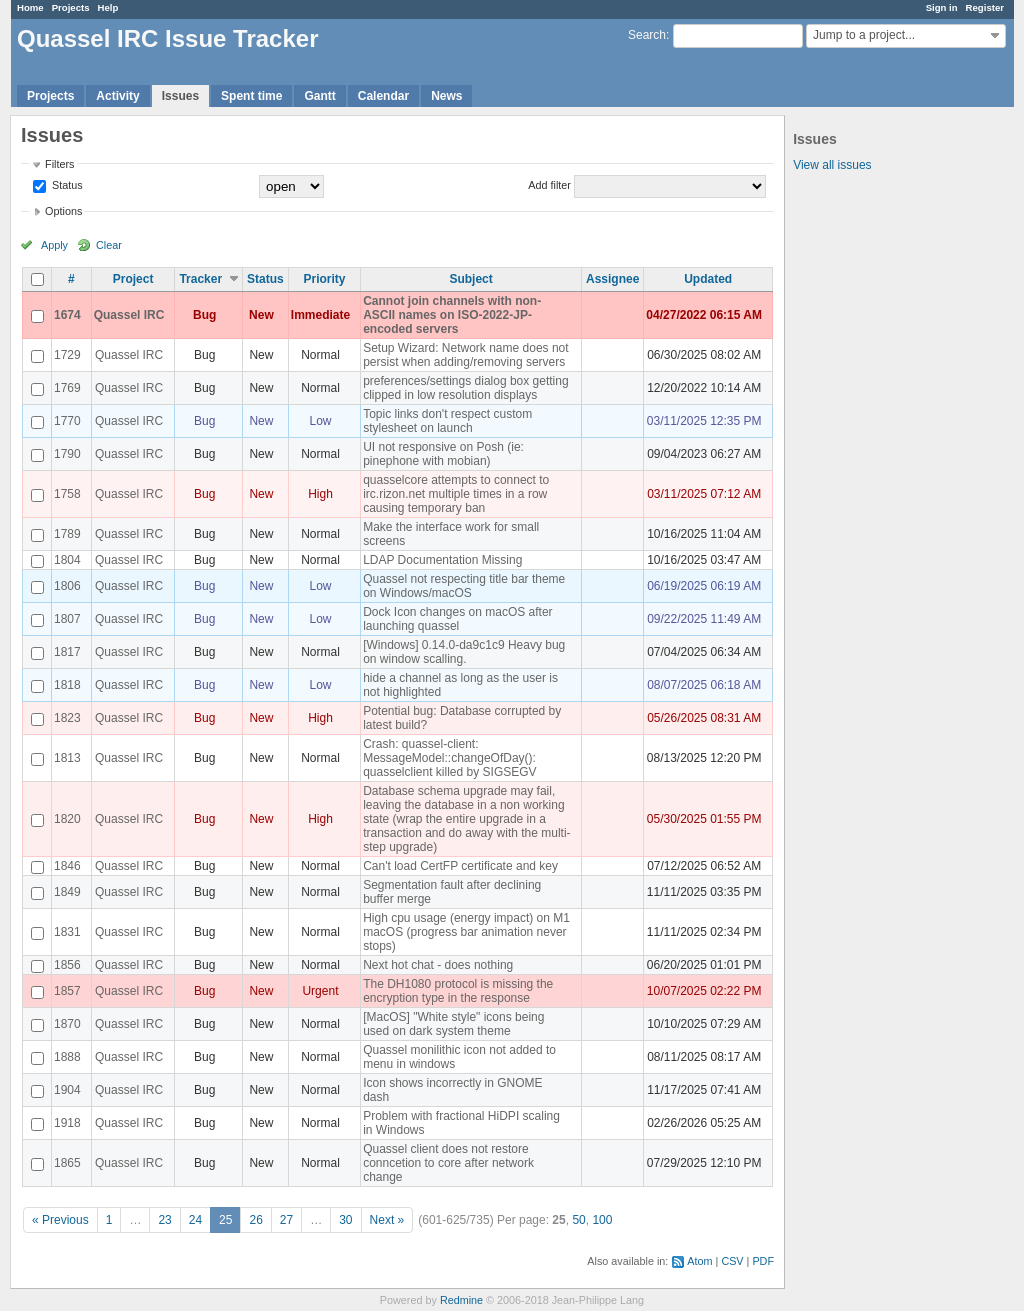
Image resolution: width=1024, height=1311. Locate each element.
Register (985, 7)
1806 (67, 586)
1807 (67, 619)
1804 (67, 560)
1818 (67, 685)
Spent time (251, 96)
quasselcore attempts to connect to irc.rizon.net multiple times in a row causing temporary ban (456, 494)
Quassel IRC (129, 315)
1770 (67, 421)
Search (647, 35)
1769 (67, 388)
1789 (67, 534)
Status (66, 185)
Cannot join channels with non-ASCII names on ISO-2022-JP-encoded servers (452, 315)
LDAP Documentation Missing (442, 560)
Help (108, 7)
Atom (699, 1261)
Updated (708, 279)
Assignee (612, 279)
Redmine (461, 1300)
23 (164, 1220)
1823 (67, 718)
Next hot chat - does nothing (438, 965)
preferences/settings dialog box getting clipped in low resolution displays (465, 388)
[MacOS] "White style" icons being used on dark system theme (453, 1024)
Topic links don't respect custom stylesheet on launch (447, 421)
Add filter (549, 185)
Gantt (319, 96)
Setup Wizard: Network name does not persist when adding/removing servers (465, 355)
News (446, 96)
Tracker (200, 279)
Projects (71, 7)
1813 (67, 758)
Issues (180, 96)
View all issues (832, 165)
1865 (67, 1163)
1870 (67, 1024)
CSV (732, 1261)
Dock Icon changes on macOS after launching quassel (457, 619)
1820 (67, 819)
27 (286, 1220)
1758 (67, 494)
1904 (67, 1090)
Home (30, 7)
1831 (67, 932)
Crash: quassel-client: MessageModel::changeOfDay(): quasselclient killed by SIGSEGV (449, 758)
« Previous (60, 1220)
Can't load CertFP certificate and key (460, 866)
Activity (117, 96)
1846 (67, 866)
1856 (67, 965)
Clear (109, 245)
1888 (67, 1057)
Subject (470, 279)
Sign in (942, 7)
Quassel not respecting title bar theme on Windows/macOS (464, 586)
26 (255, 1220)
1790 (67, 454)
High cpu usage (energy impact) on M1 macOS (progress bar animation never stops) (466, 932)
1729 (67, 355)
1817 (67, 652)
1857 (67, 991)
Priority (324, 279)
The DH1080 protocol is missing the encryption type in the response (458, 991)
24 (195, 1220)
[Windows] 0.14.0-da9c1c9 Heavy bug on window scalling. (464, 652)
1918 (67, 1123)
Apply (54, 245)
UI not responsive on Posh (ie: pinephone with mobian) (443, 454)
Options (63, 211)
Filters (59, 164)
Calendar (383, 96)
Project (133, 279)
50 (578, 1220)
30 (345, 1220)
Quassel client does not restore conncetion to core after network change (448, 1163)
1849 (67, 892)
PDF (763, 1261)
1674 (67, 315)
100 (602, 1220)
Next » (387, 1220)
